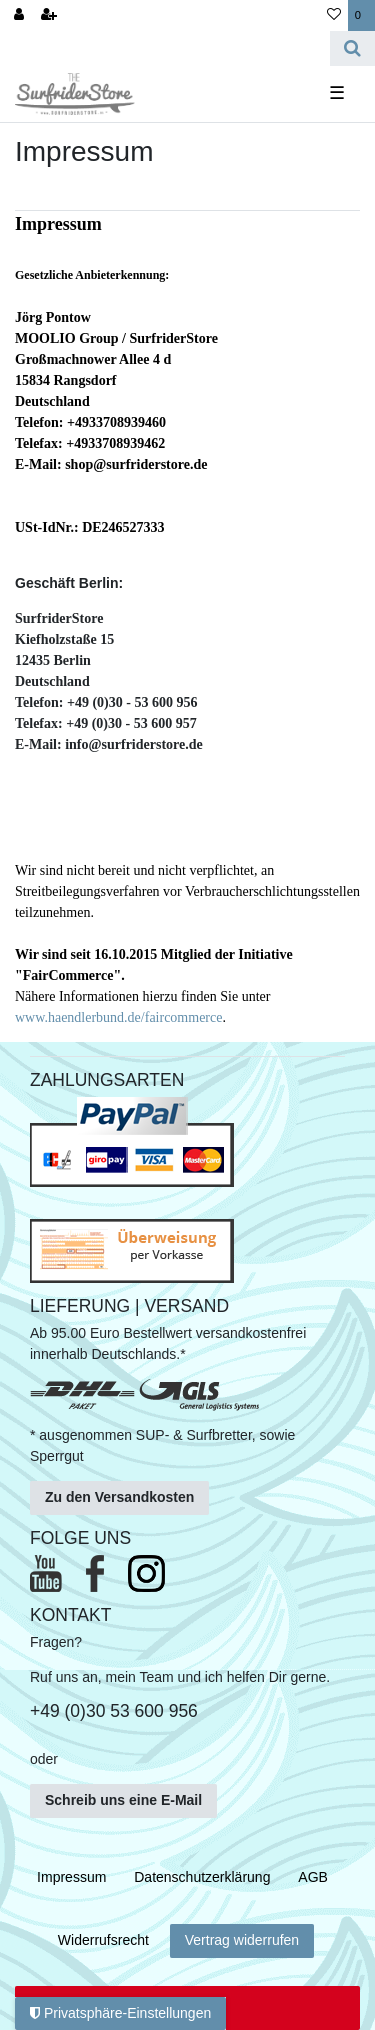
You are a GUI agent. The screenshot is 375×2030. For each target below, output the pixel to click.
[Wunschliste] (334, 15)
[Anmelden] (19, 15)
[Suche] (352, 48)
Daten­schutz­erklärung (202, 1877)
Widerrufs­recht (103, 1940)
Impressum (71, 1877)
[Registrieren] (49, 15)
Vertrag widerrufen (242, 1940)
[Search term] (165, 48)
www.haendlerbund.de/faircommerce (118, 1017)
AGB (313, 1877)
